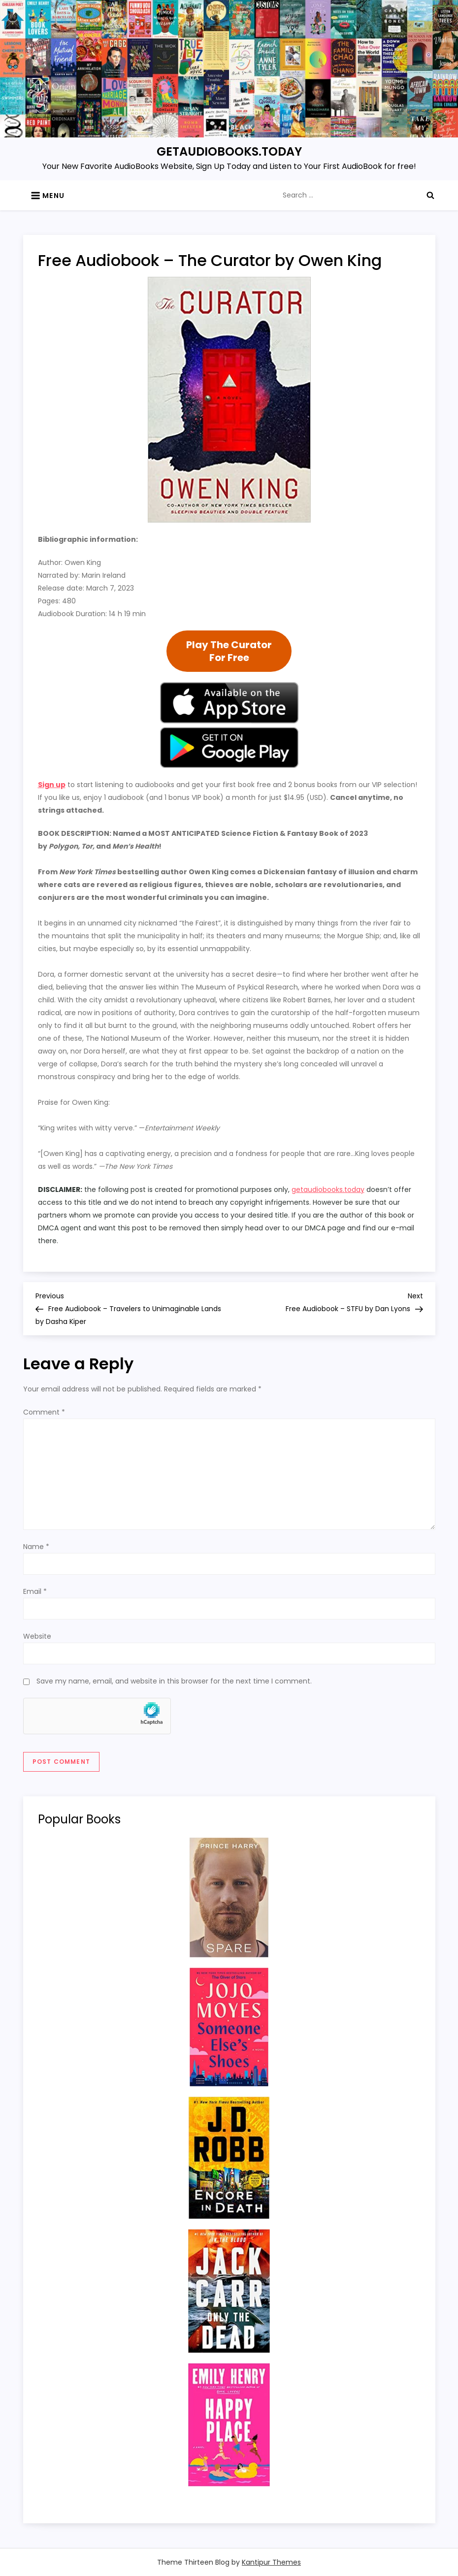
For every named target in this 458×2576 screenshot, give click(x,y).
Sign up (51, 785)
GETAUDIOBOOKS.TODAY (229, 151)
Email (35, 1591)
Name (36, 1547)
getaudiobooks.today (328, 1189)
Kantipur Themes (271, 2562)
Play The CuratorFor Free (229, 651)
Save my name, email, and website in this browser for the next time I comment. (174, 1681)
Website (37, 1636)
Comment (44, 1412)
